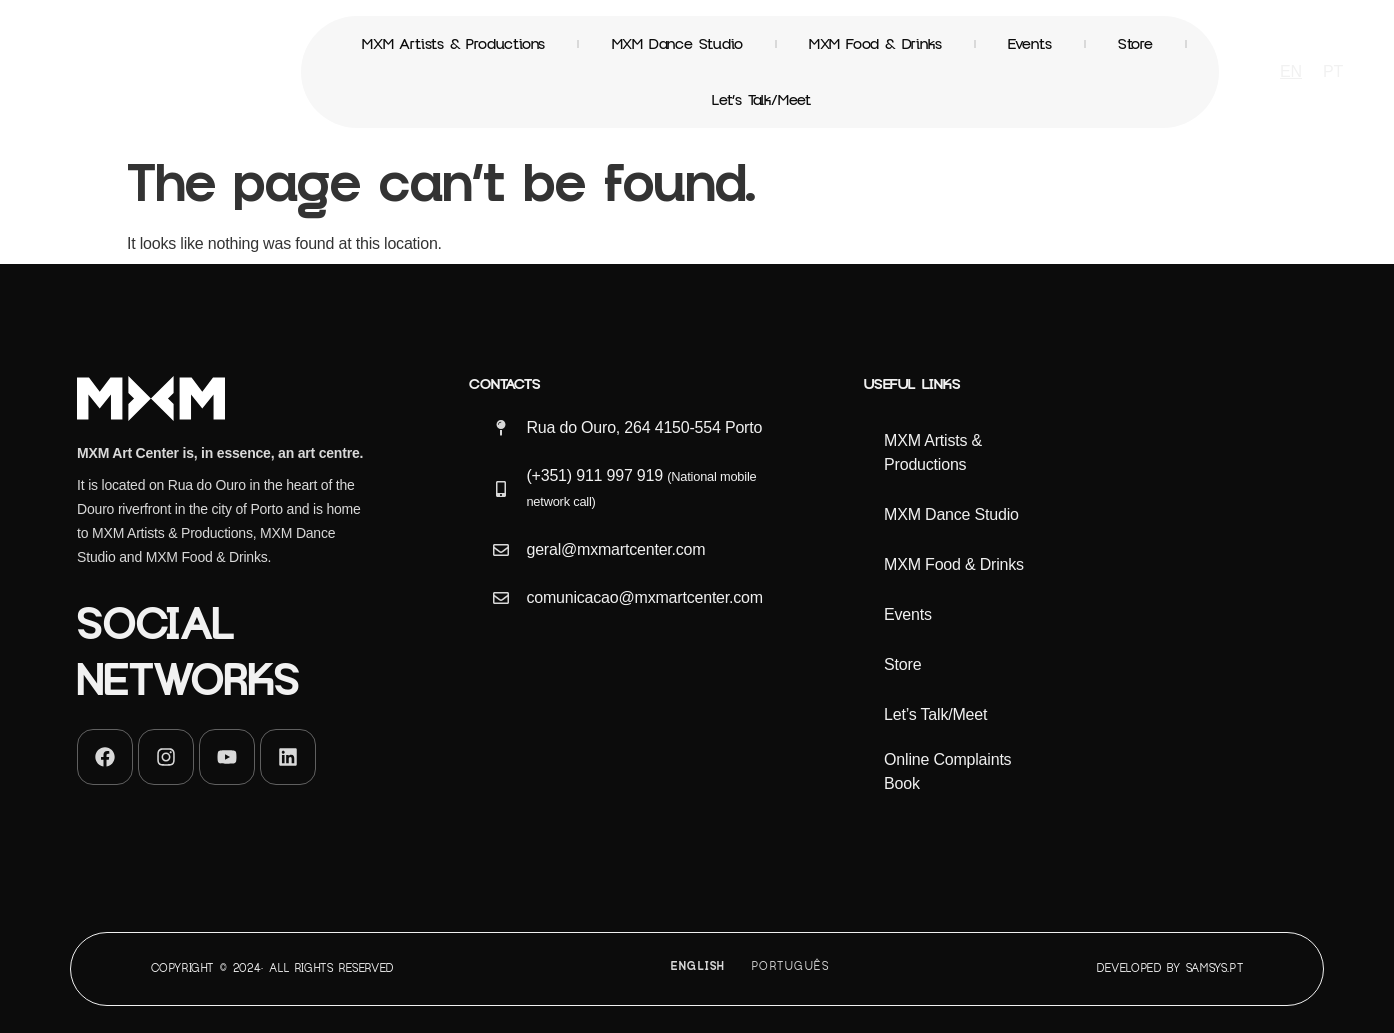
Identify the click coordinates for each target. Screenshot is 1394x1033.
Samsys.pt (1214, 968)
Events (1030, 44)
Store (1135, 44)
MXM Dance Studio (677, 44)
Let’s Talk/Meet (761, 100)
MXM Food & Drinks (875, 44)
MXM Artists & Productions (453, 44)
